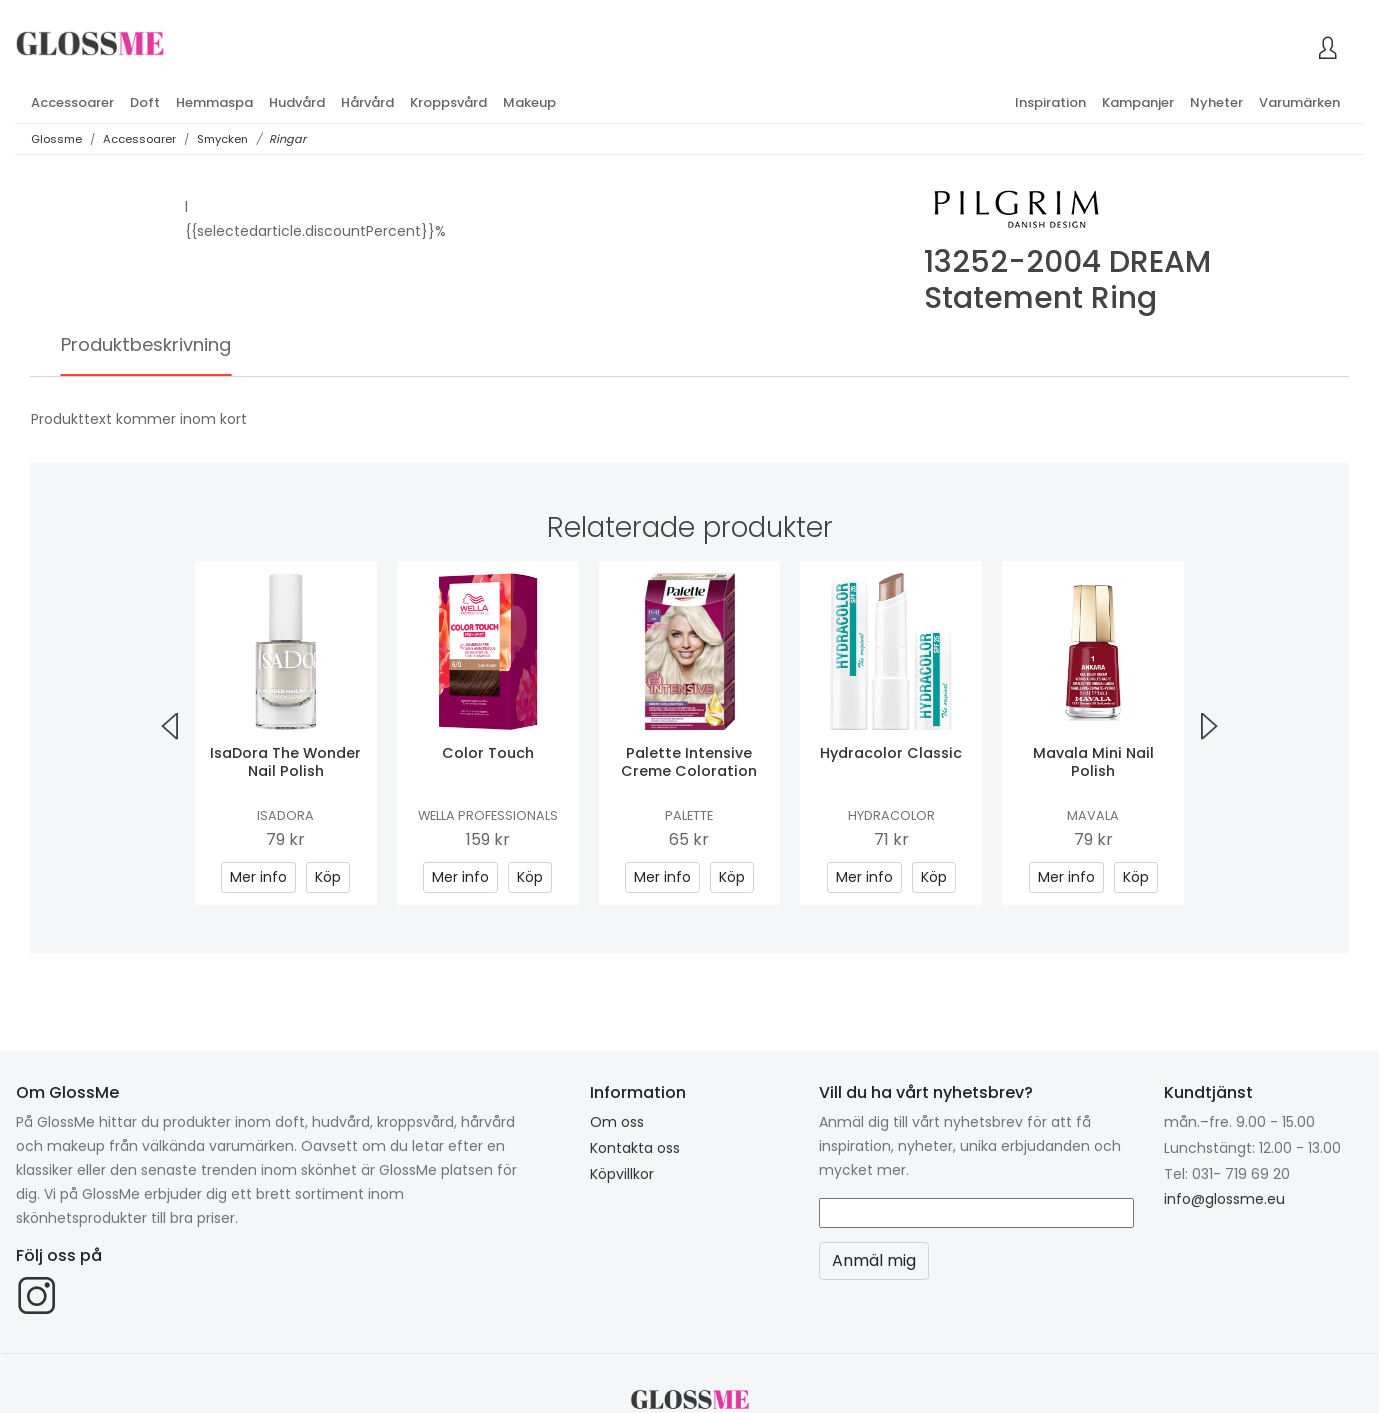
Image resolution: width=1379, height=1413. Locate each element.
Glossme (56, 139)
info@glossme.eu (1224, 1199)
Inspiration (1050, 102)
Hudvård (297, 102)
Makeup (529, 102)
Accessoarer (72, 102)
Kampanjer (1138, 102)
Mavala (1093, 815)
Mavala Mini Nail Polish (1093, 761)
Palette (689, 815)
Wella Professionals (488, 815)
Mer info (258, 877)
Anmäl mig (874, 1260)
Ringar (287, 139)
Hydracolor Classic (891, 753)
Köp (328, 877)
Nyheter (1216, 102)
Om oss (617, 1122)
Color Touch (488, 753)
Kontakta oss (635, 1148)
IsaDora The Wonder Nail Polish (285, 761)
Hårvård (367, 102)
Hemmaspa (214, 102)
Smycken (222, 139)
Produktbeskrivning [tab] (146, 344)
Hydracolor (891, 815)
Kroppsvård (448, 102)
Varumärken (1299, 102)
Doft (145, 102)
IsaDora (285, 815)
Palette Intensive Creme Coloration (689, 761)
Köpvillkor (622, 1174)
